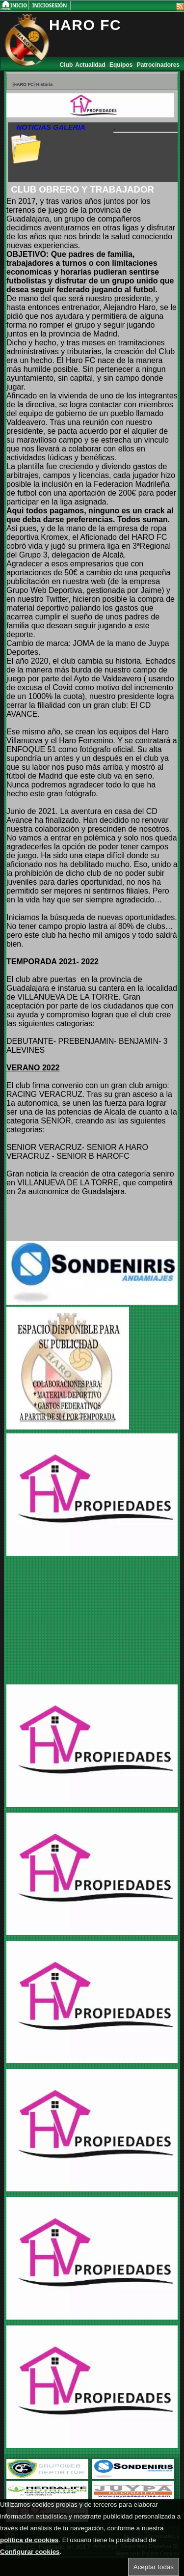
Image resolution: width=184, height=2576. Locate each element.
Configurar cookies (29, 2551)
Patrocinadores (158, 64)
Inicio (19, 5)
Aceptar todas (153, 2567)
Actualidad (91, 64)
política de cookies (29, 2540)
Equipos (121, 64)
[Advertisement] (67, 1621)
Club (66, 64)
